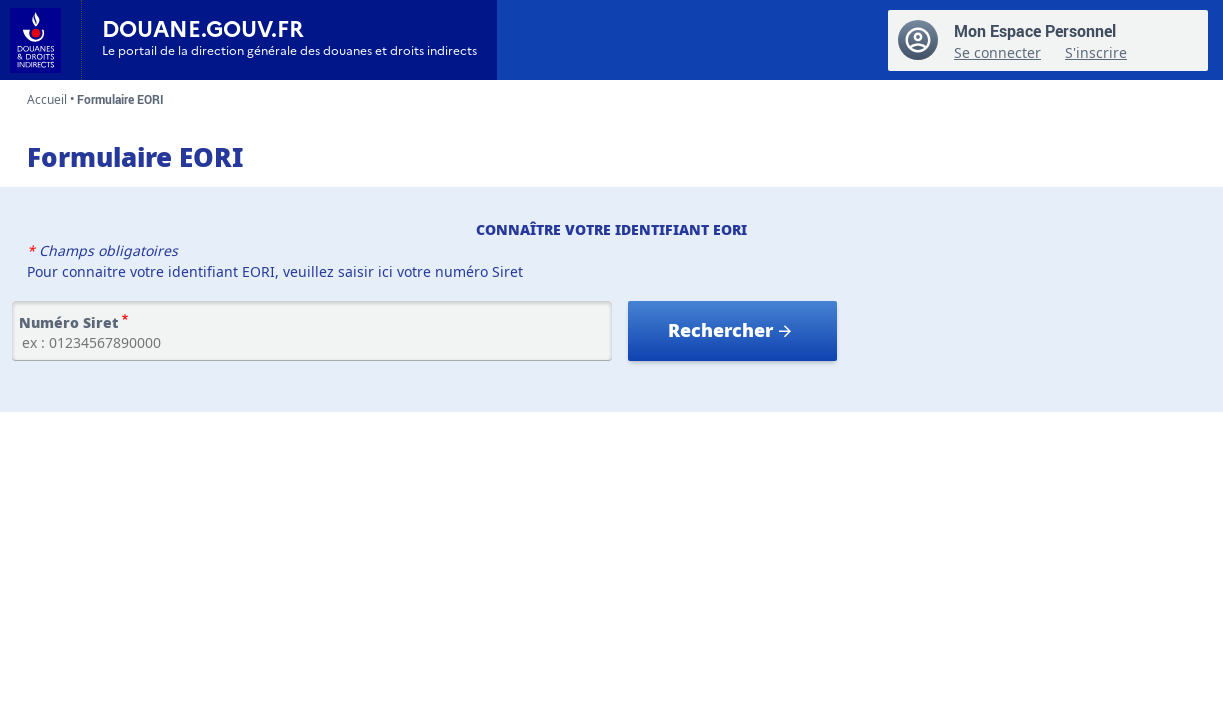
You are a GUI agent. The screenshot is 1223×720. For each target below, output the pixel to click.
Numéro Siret (68, 323)
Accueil (47, 99)
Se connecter (997, 52)
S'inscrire (1096, 52)
